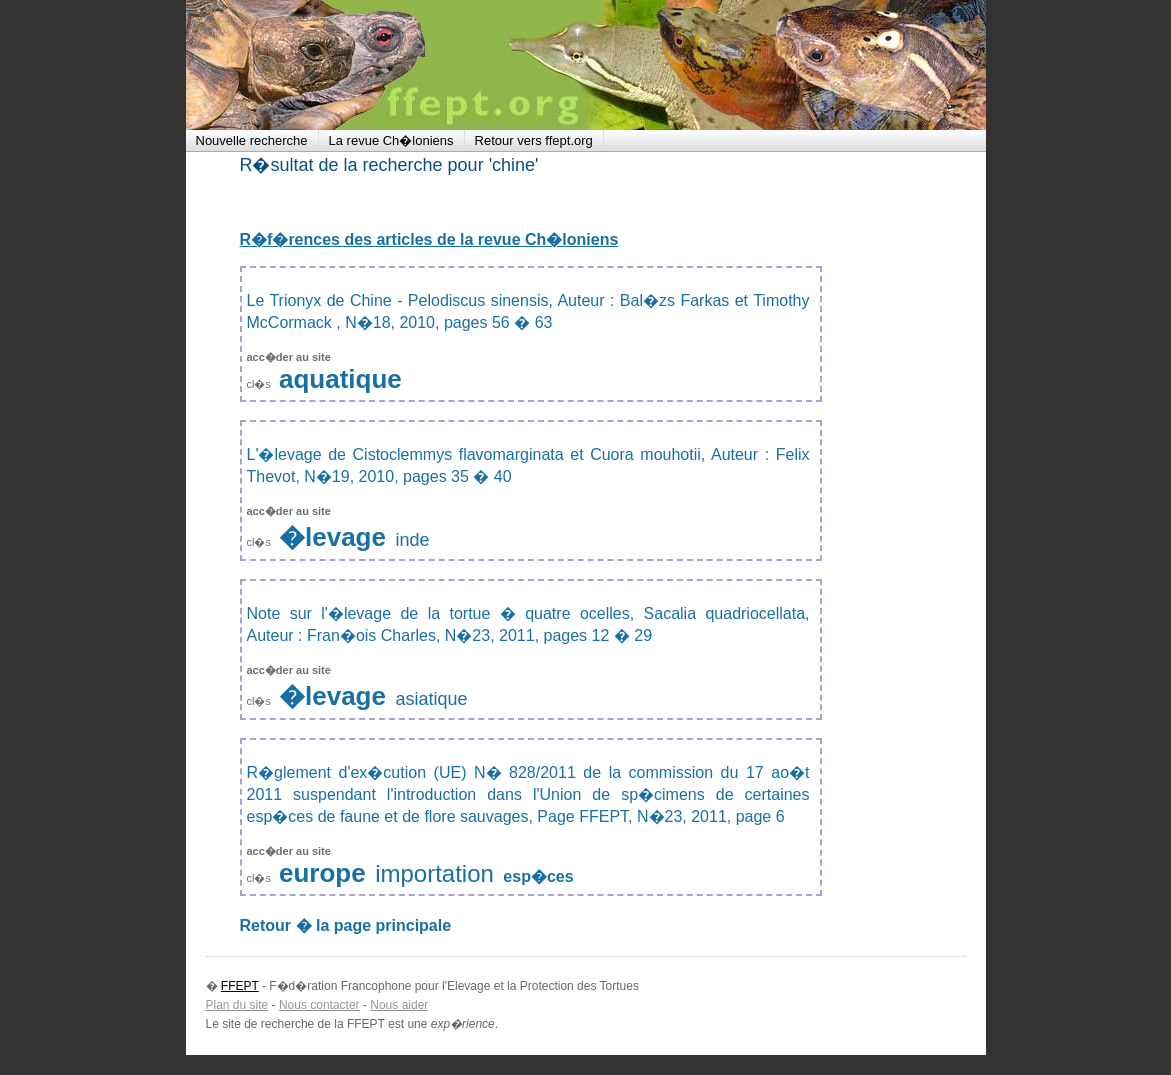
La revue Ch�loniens (391, 140)
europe (322, 873)
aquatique (340, 379)
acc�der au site (289, 357)
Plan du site (237, 1005)
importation (434, 873)
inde (412, 540)
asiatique (431, 699)
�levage (332, 537)
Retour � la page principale (346, 925)
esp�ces (538, 876)
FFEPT (316, 65)
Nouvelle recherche (252, 140)
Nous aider (399, 1005)
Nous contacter (319, 1005)
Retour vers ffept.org (534, 140)
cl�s (261, 384)
